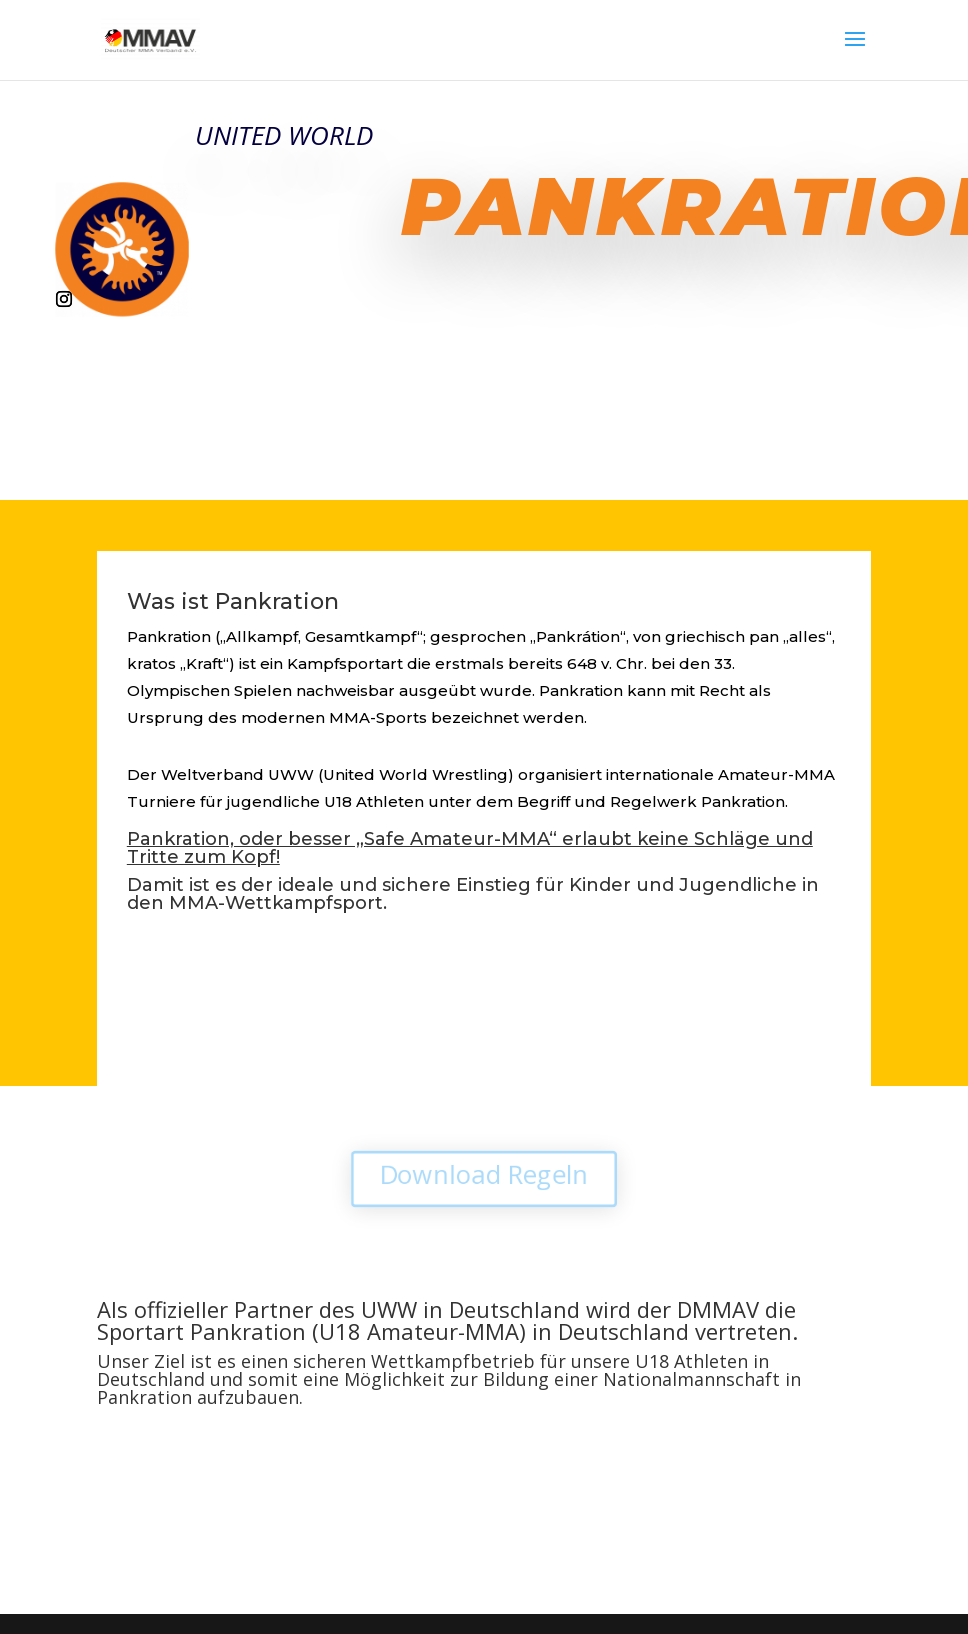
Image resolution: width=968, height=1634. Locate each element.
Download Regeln (484, 1175)
